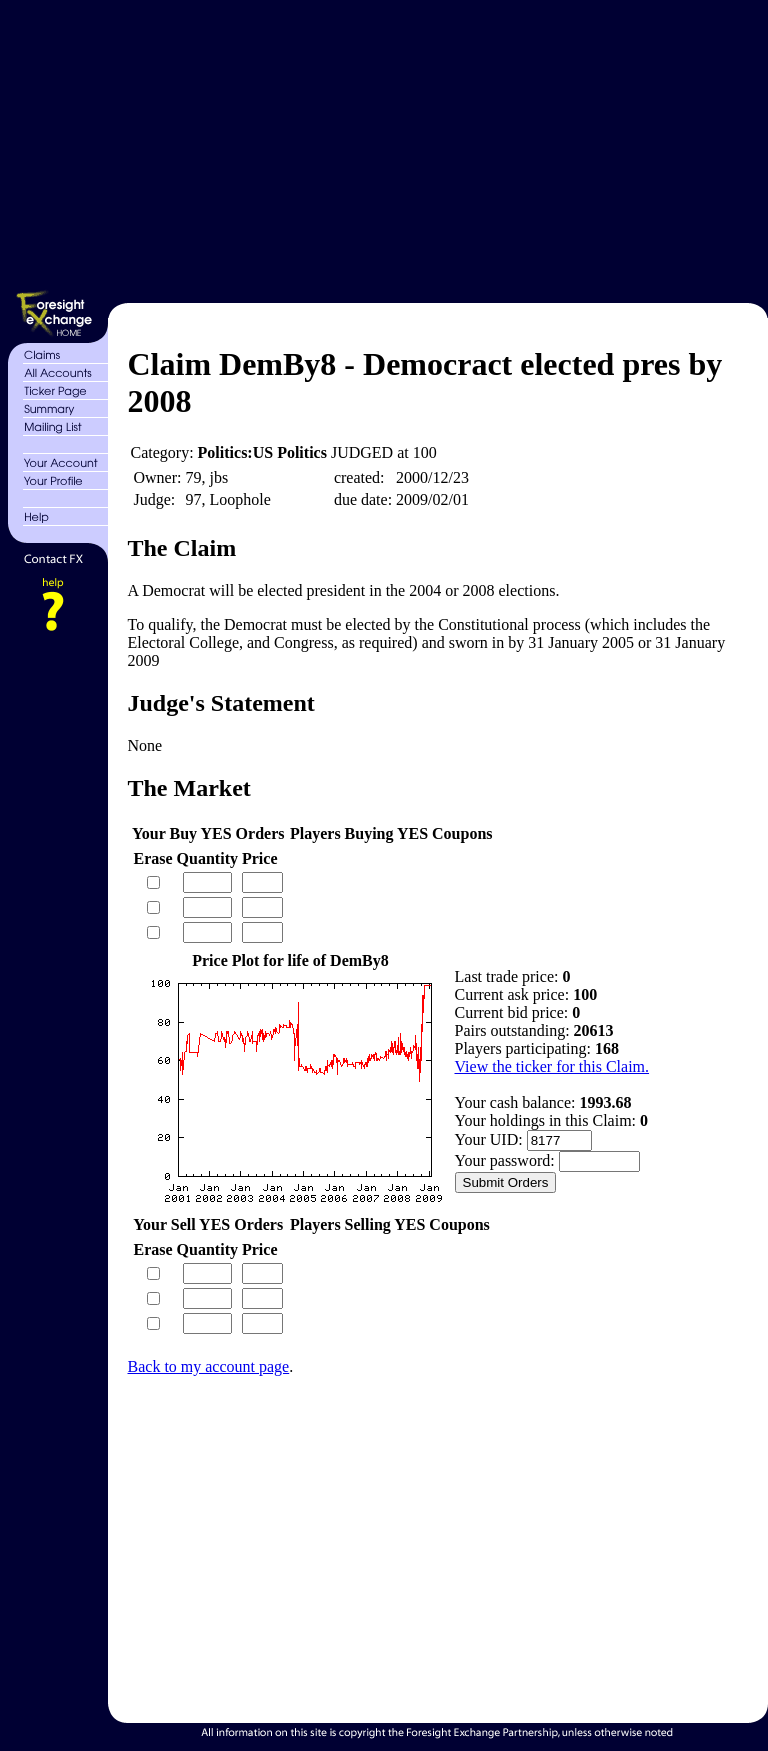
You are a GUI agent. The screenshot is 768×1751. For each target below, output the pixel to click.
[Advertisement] (436, 148)
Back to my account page (209, 1366)
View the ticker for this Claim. (552, 1066)
